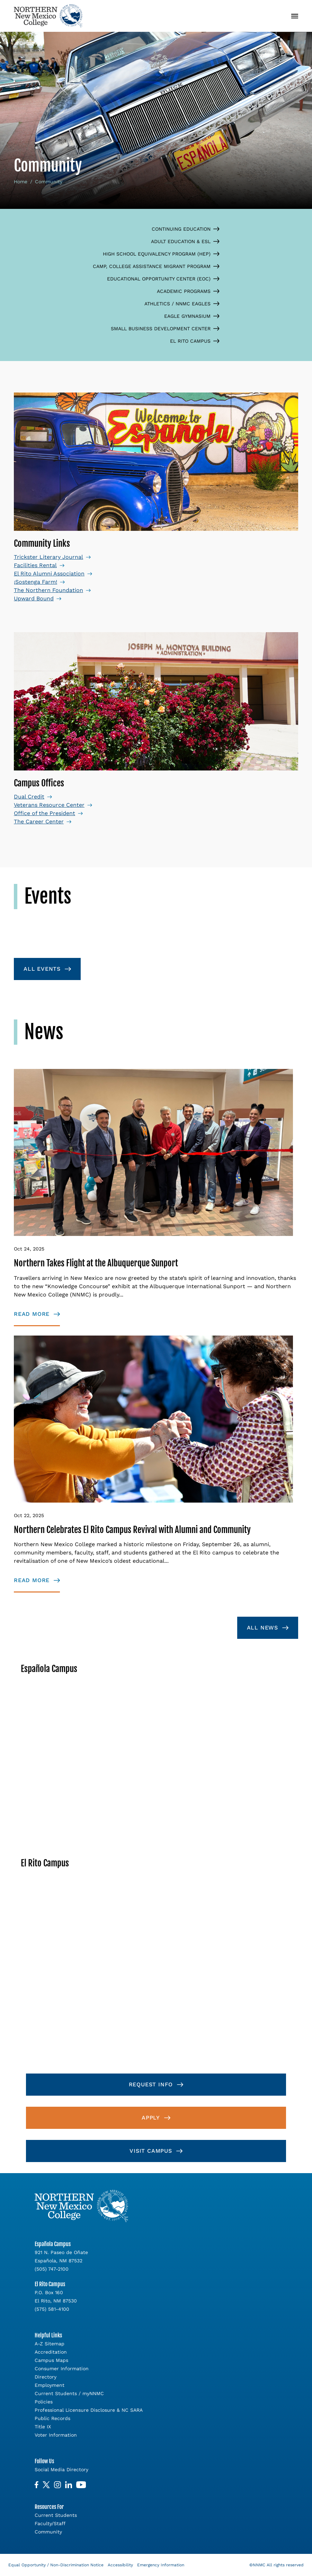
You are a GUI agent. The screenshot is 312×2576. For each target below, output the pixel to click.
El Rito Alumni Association (49, 573)
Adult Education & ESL (185, 241)
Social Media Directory (61, 2469)
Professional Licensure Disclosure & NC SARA (89, 2410)
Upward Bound (34, 598)
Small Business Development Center (165, 328)
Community (48, 2532)
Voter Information (56, 2435)
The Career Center (39, 821)
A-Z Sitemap (49, 2343)
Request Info (151, 2084)
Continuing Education (186, 229)
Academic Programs (188, 291)
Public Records (52, 2418)
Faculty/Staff (50, 2523)
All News (262, 1627)
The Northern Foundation (48, 590)
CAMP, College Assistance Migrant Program (156, 266)
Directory (45, 2377)
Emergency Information (160, 2565)
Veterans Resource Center (49, 805)
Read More (32, 1314)
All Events (42, 969)
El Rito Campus (195, 341)
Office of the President (44, 813)
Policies (44, 2401)
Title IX (43, 2426)
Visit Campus (151, 2151)
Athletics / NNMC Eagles (182, 303)
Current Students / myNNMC (69, 2393)
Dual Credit (29, 796)
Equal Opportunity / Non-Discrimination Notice (56, 2565)
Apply (151, 2117)
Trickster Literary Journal (48, 557)
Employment (49, 2385)
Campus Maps (51, 2360)
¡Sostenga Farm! (35, 582)
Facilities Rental (35, 565)
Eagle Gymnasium (192, 316)
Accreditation (51, 2352)
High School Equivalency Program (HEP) (161, 254)
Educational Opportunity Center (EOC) (163, 278)
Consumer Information (62, 2368)
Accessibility (120, 2565)
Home (20, 181)
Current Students (56, 2515)
